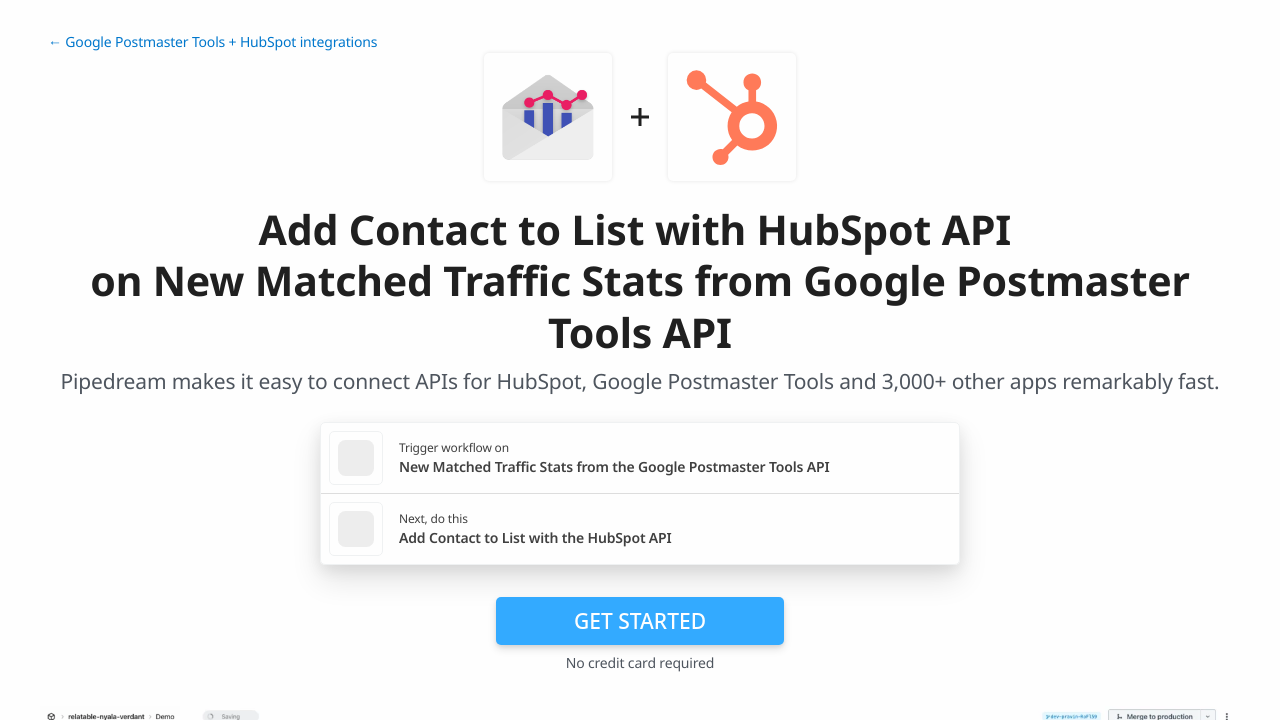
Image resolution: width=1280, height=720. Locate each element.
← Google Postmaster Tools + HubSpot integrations (212, 42)
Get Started (640, 621)
